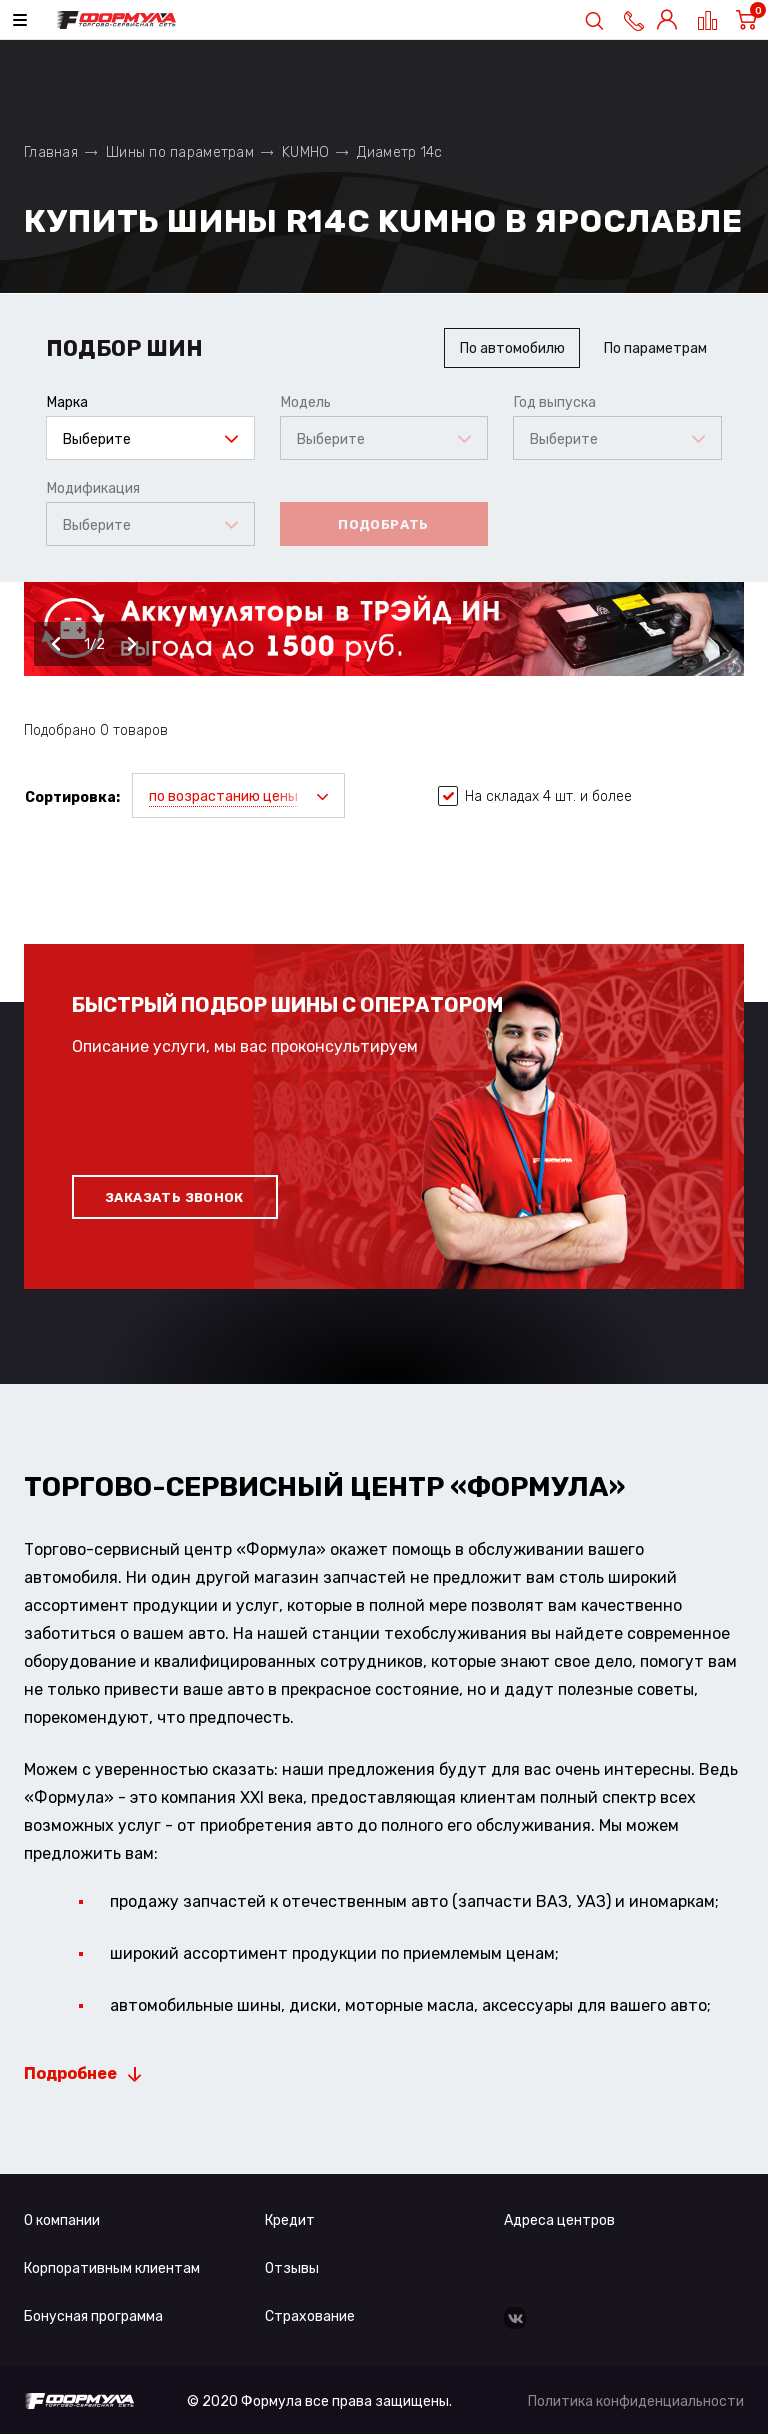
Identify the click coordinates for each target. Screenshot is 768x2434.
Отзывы (292, 2268)
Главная (51, 152)
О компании (62, 2220)
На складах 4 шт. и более (535, 797)
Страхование (310, 2316)
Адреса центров (559, 2220)
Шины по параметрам (180, 152)
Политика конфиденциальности (636, 2401)
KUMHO (305, 152)
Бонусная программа (93, 2316)
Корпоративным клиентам (112, 2268)
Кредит (290, 2220)
